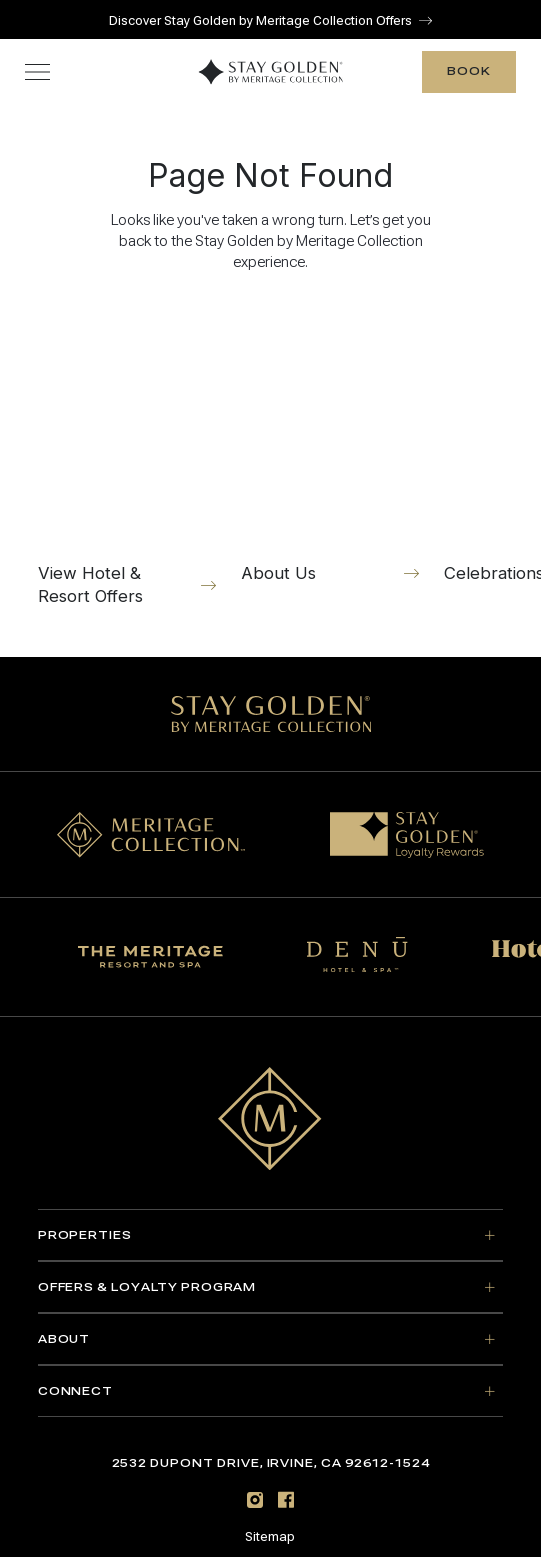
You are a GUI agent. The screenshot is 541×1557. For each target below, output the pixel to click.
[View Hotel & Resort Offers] (127, 455)
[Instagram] (255, 1496)
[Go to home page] (270, 1114)
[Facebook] (286, 1496)
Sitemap (270, 1534)
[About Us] (330, 443)
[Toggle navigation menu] (37, 68)
